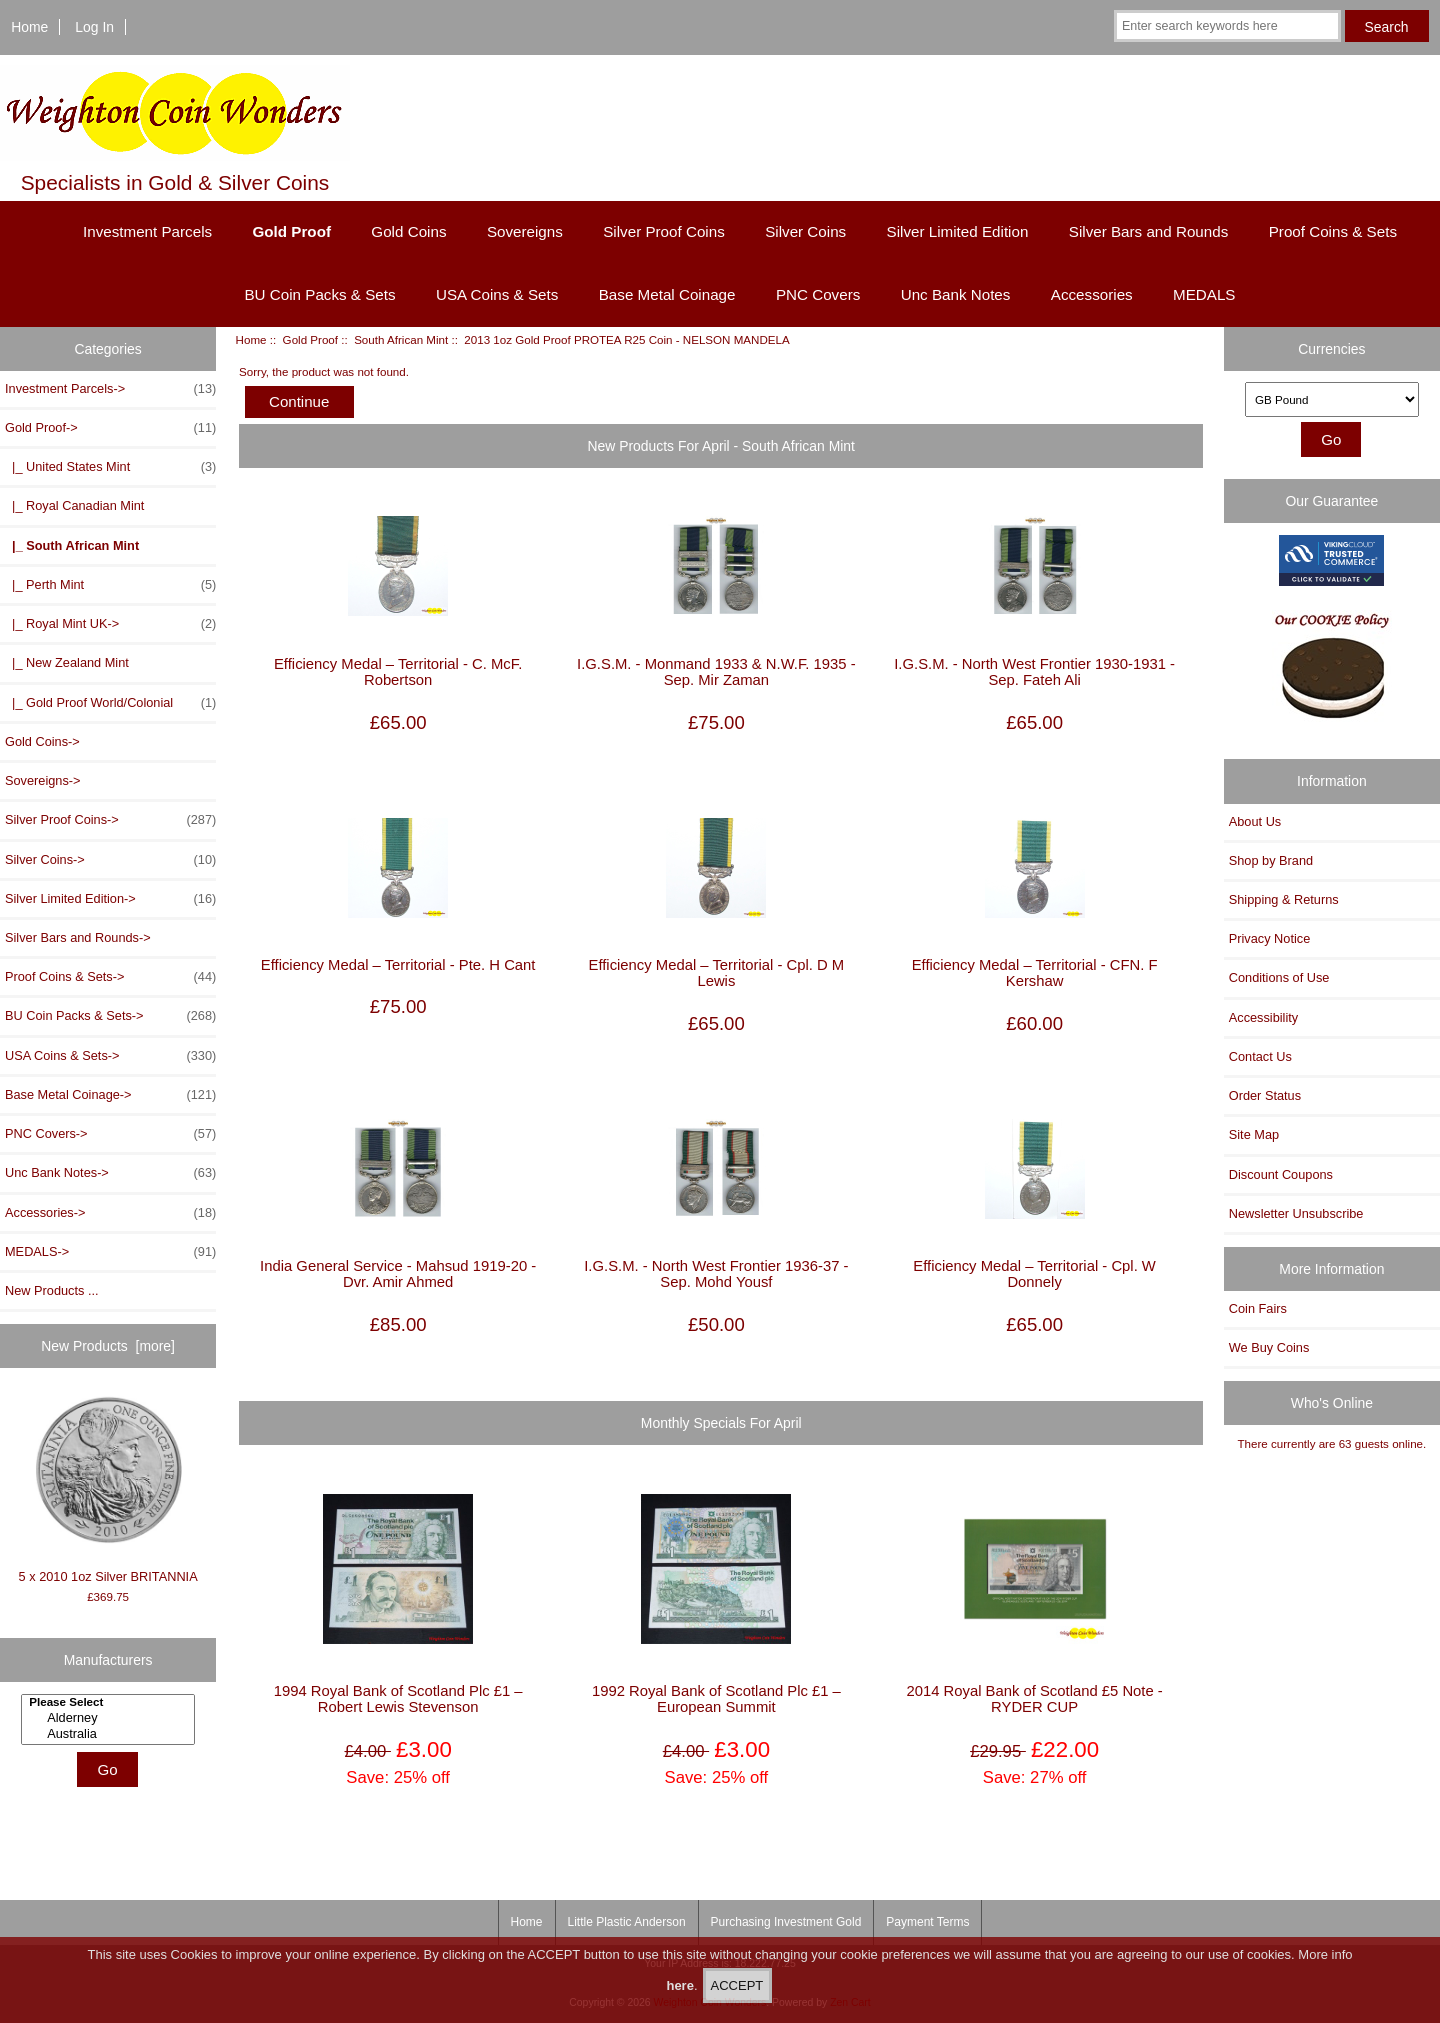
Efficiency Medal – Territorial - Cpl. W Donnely (1034, 1274)
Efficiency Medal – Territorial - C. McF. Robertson (398, 672)
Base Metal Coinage (667, 294)
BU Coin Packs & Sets (319, 294)
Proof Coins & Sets (1333, 231)
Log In (94, 27)
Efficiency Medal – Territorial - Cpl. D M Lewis (717, 973)
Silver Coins (805, 231)
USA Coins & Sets (497, 294)
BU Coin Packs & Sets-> (110, 1016)
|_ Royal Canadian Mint (74, 505)
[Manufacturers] (108, 1719)
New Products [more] (108, 1346)
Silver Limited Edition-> (110, 899)
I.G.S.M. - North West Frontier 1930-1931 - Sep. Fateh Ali (1034, 672)
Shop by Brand (1271, 860)
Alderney (110, 1718)
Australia (110, 1734)
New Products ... (52, 1290)
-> (110, 428)
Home (29, 27)
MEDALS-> (110, 1252)
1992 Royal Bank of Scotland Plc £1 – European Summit (716, 1699)
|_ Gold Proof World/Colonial (110, 703)
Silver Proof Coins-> (110, 820)
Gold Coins (408, 231)
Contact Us (1260, 1056)
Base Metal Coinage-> (110, 1095)
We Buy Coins (1269, 1347)
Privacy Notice (1269, 938)
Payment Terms (927, 1922)
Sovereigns (525, 231)
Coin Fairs (1258, 1308)
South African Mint (401, 339)
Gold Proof (310, 339)
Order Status (1265, 1095)
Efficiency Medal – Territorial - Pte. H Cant (398, 965)
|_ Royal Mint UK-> (110, 624)
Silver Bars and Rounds (1149, 231)
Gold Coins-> (42, 741)
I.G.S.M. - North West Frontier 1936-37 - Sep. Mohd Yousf (716, 1274)
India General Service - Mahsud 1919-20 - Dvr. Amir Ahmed (398, 1274)
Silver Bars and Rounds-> (78, 937)
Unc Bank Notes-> (110, 1173)
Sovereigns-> (42, 780)
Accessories (1092, 294)
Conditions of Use (1279, 977)
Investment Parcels (147, 231)
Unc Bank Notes (956, 294)
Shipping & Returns (1284, 899)
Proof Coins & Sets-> (110, 977)
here (679, 1992)
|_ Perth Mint (110, 585)
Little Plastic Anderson (627, 1922)
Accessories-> (110, 1213)
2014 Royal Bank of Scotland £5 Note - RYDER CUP (1034, 1699)
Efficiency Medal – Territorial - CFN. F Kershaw (1035, 973)
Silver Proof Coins (664, 231)
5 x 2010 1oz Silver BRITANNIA (108, 1489)
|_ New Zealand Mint (67, 662)
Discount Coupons (1281, 1174)
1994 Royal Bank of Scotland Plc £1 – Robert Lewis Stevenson (398, 1699)
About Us (1255, 821)
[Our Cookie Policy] (1332, 672)
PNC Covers (818, 294)
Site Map (1254, 1134)
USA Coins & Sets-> (110, 1056)
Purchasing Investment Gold (786, 1922)
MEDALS (1204, 294)
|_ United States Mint (110, 467)
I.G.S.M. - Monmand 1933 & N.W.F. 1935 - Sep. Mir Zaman (716, 672)
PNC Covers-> (110, 1134)
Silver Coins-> (110, 860)
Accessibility (1263, 1017)
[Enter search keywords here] (1227, 26)
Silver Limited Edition (958, 231)
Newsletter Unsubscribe (1296, 1213)
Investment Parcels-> (110, 389)
